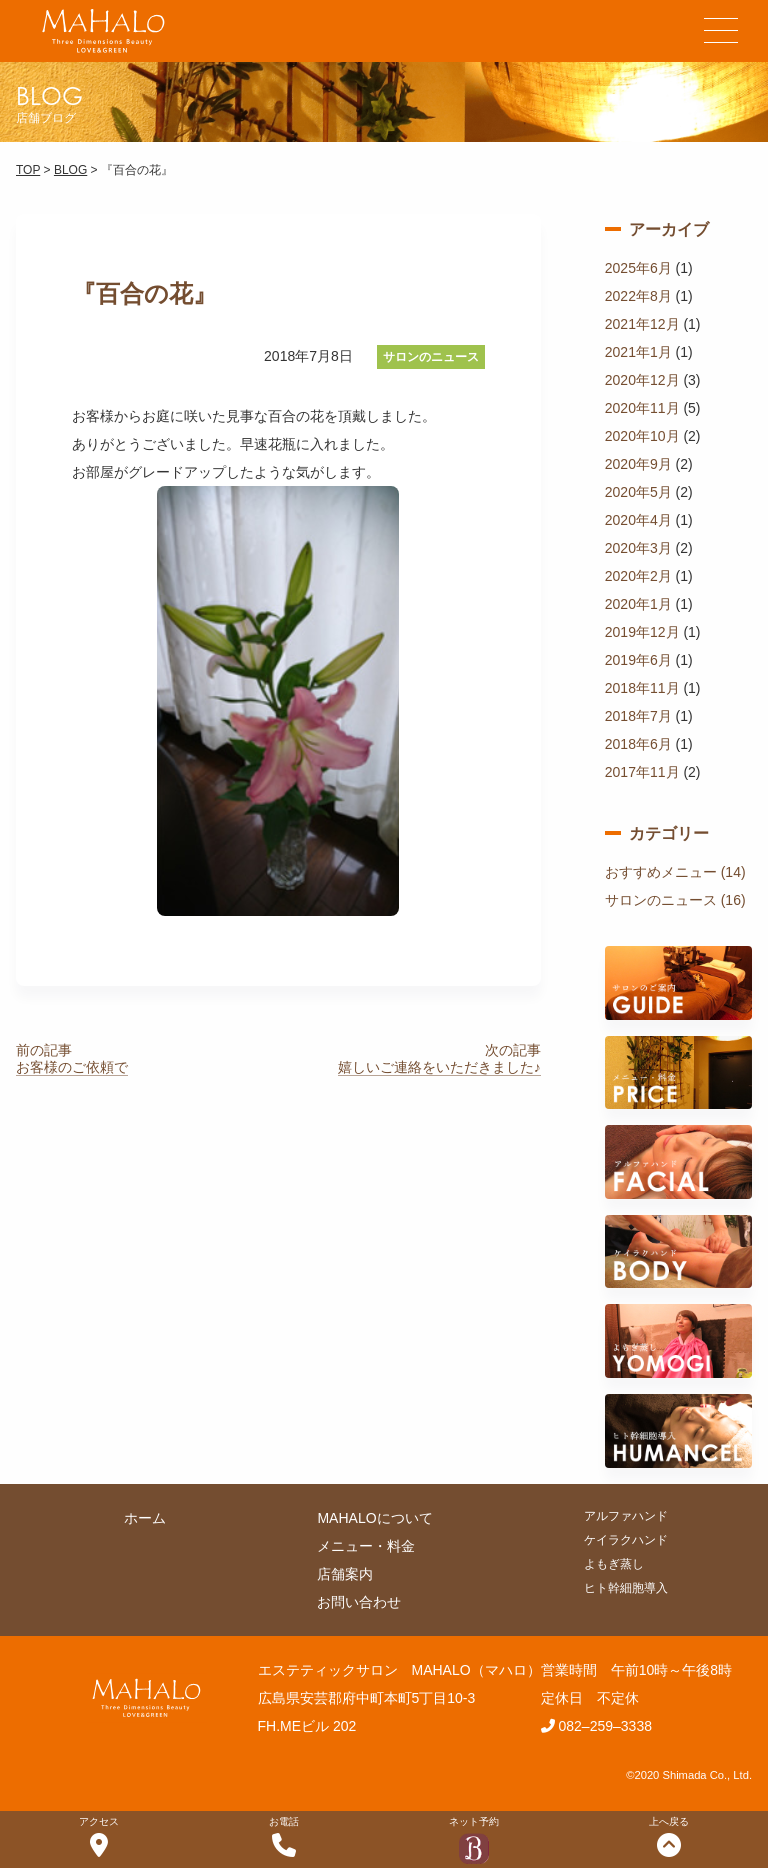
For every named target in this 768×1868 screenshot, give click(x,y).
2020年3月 (638, 548)
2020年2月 (638, 576)
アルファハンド (626, 1516)
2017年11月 (642, 772)
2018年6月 (638, 744)
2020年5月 (638, 492)
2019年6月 (638, 660)
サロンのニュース (431, 357)
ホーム (145, 1518)
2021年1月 (638, 352)
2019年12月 (642, 632)
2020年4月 (638, 520)
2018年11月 (642, 688)
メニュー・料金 (366, 1546)
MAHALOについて (374, 1518)
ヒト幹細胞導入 (626, 1588)
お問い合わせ (359, 1602)
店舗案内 (345, 1574)
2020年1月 (638, 604)
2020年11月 (642, 408)
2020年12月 (642, 380)
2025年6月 (638, 268)
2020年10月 (642, 436)
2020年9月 (638, 464)
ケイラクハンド (626, 1540)
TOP (28, 170)
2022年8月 (638, 296)
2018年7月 (638, 716)
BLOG (70, 170)
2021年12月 (642, 324)
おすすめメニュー (661, 872)
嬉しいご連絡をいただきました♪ (439, 1067)
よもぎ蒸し (614, 1564)
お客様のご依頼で (72, 1067)
